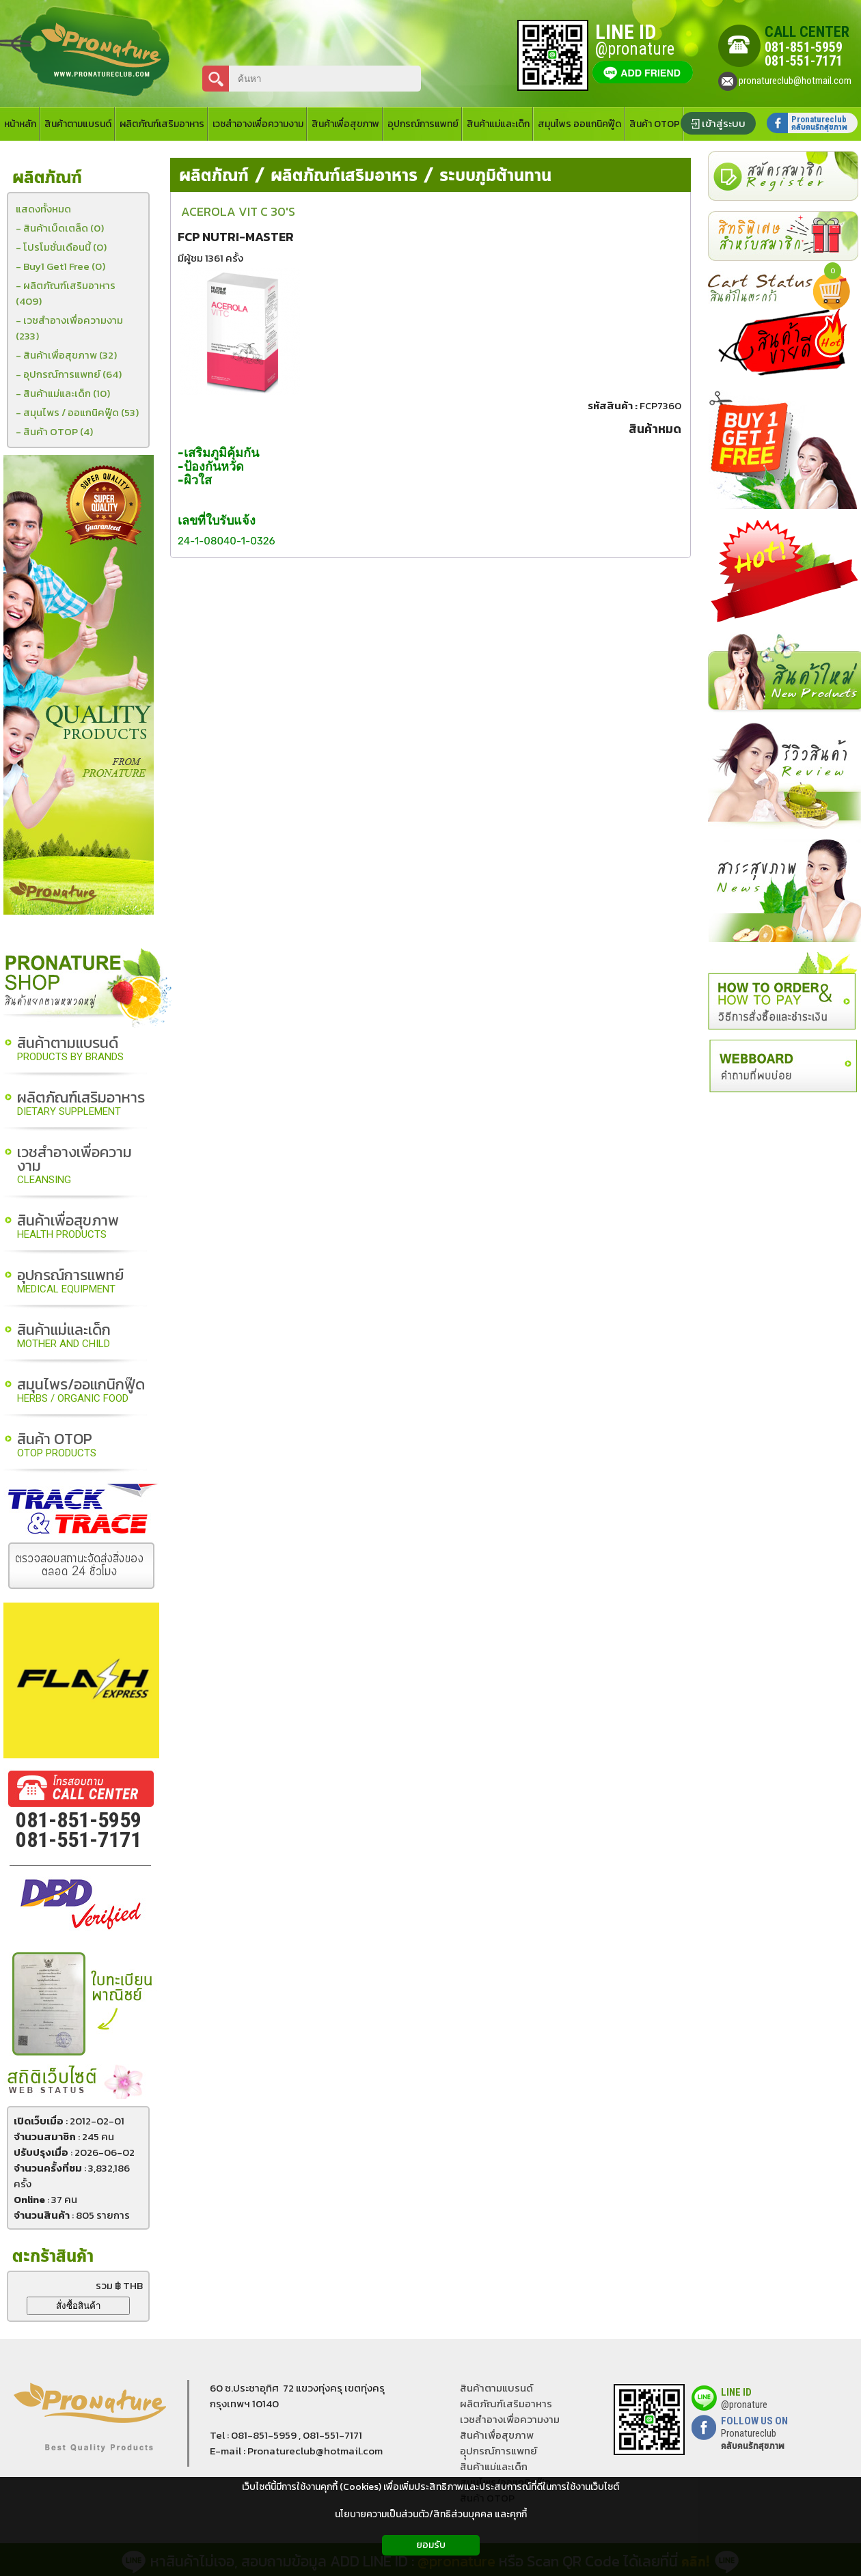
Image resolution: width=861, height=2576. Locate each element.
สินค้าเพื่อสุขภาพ (68, 1227)
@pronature (744, 2404)
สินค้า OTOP (56, 1445)
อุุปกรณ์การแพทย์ (498, 2451)
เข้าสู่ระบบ (724, 123)
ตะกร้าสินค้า (53, 2256)
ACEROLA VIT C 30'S (238, 211)
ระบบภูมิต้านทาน (495, 176)
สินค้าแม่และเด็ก (64, 1336)
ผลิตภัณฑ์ (214, 176)
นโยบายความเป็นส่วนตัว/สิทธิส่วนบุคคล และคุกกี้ (431, 2514)
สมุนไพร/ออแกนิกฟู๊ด (81, 1391)
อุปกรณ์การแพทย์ (70, 1282)
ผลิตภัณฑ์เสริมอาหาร (81, 1104)
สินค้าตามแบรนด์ (70, 1049)
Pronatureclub (752, 2439)
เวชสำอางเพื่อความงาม (74, 1166)
